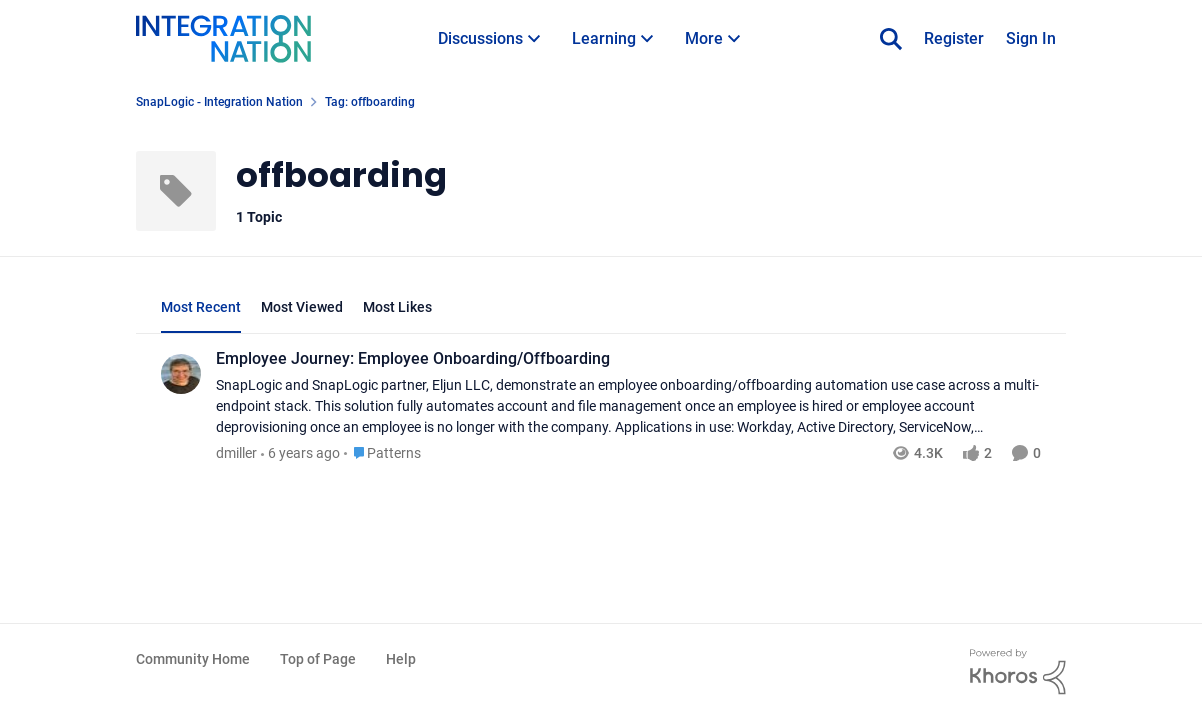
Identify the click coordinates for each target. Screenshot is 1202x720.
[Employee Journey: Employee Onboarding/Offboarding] (628, 406)
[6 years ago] (300, 453)
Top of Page (318, 659)
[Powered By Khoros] (1018, 672)
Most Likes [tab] (397, 307)
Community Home (193, 659)
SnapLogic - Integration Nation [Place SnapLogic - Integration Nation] (219, 102)
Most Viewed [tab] (302, 307)
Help (401, 659)
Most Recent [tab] (201, 307)
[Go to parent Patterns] (382, 453)
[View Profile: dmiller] (181, 374)
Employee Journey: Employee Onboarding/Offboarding (413, 358)
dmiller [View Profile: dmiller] (236, 453)
